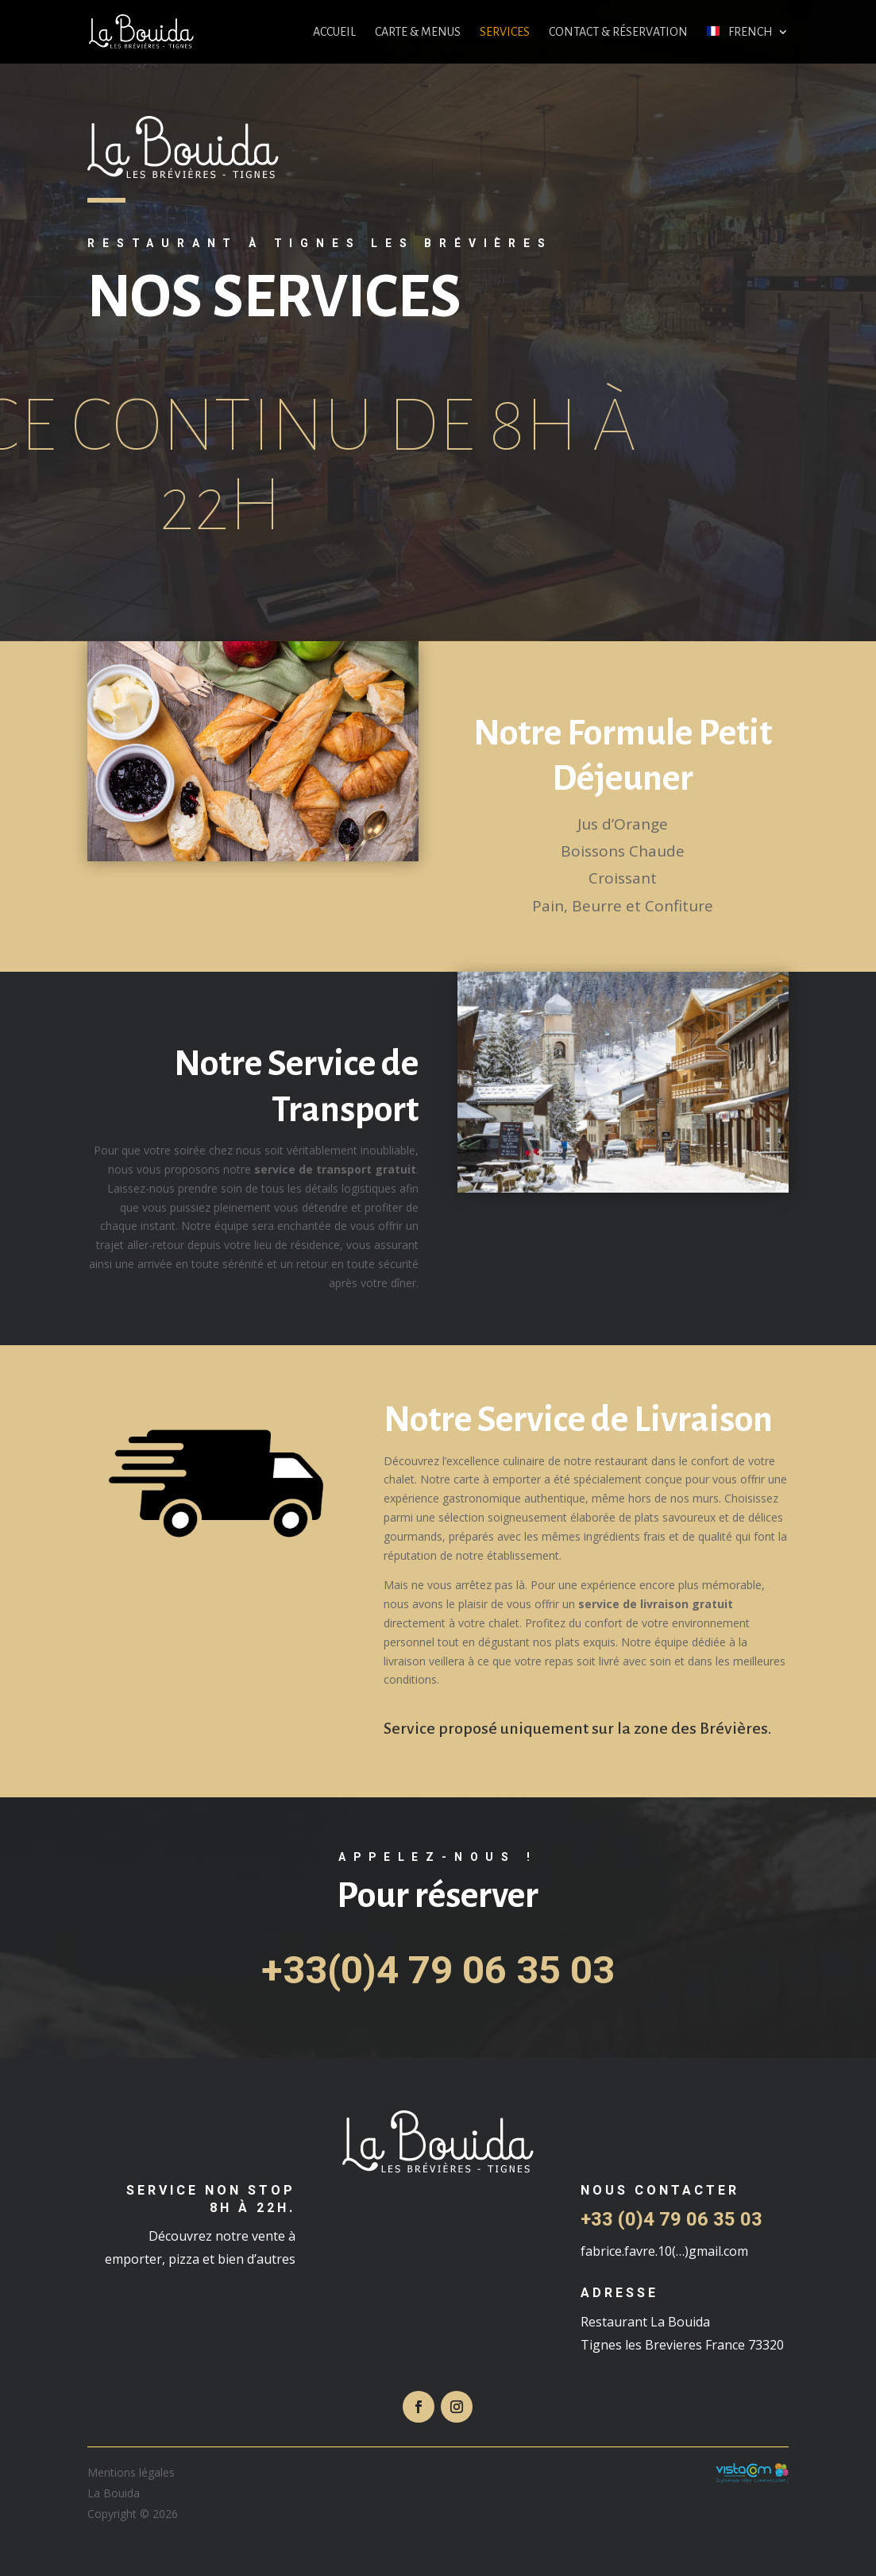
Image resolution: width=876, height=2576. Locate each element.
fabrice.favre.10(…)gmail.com (664, 2251)
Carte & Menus (418, 32)
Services (505, 32)
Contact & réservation (618, 32)
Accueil (334, 32)
